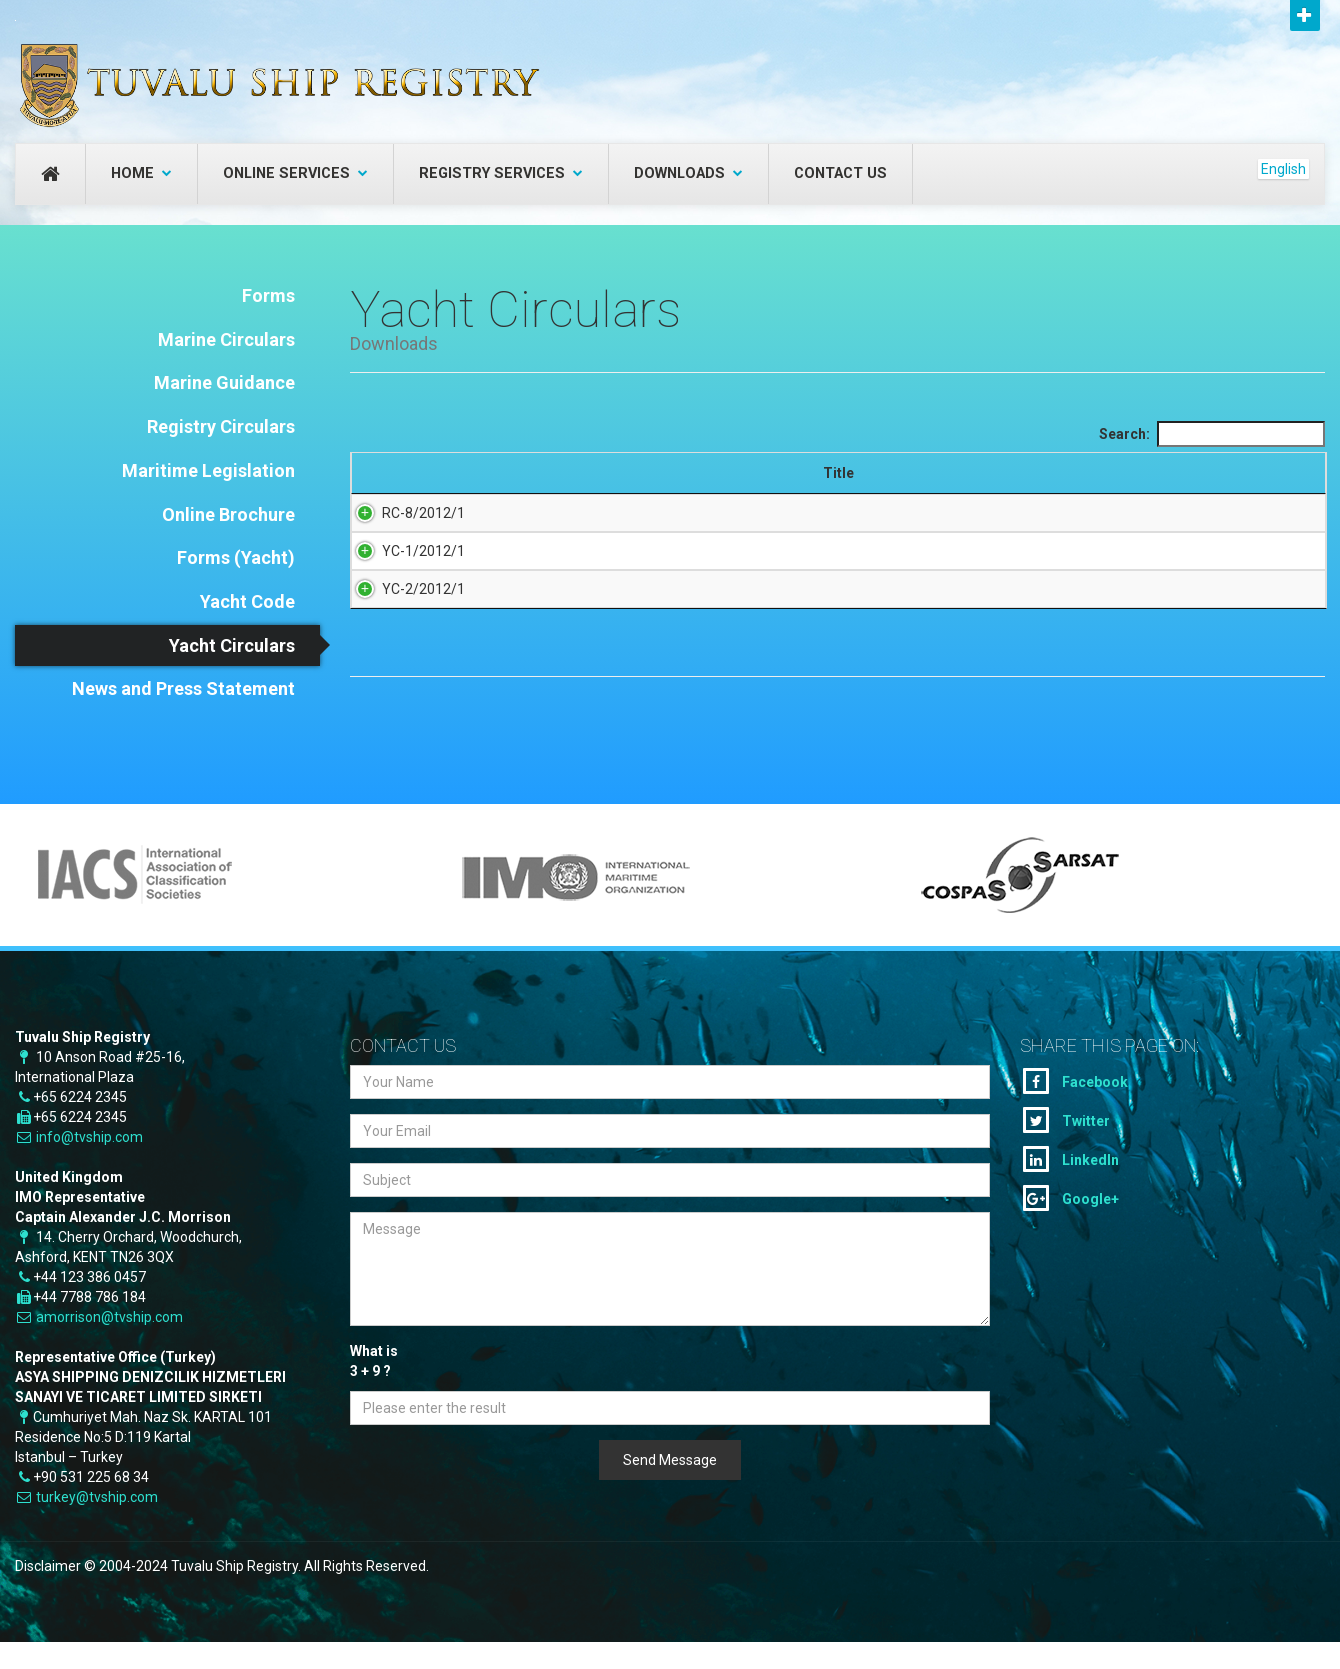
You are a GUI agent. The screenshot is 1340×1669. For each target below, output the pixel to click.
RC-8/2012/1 (403, 533)
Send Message (670, 1491)
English (1283, 169)
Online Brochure (228, 514)
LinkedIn (1071, 1190)
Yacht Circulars (232, 645)
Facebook (1075, 1112)
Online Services (295, 173)
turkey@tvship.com (97, 1528)
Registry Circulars (221, 426)
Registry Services (501, 173)
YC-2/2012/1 (403, 633)
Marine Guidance (224, 382)
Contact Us (840, 173)
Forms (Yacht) (236, 557)
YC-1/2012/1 (403, 575)
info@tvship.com (89, 1168)
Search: (1212, 434)
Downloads (688, 173)
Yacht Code (247, 601)
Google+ (1071, 1229)
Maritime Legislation (208, 470)
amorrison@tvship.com (109, 1348)
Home (141, 173)
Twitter (1066, 1151)
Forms (268, 295)
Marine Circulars (226, 339)
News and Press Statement (183, 688)
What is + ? (374, 1393)
